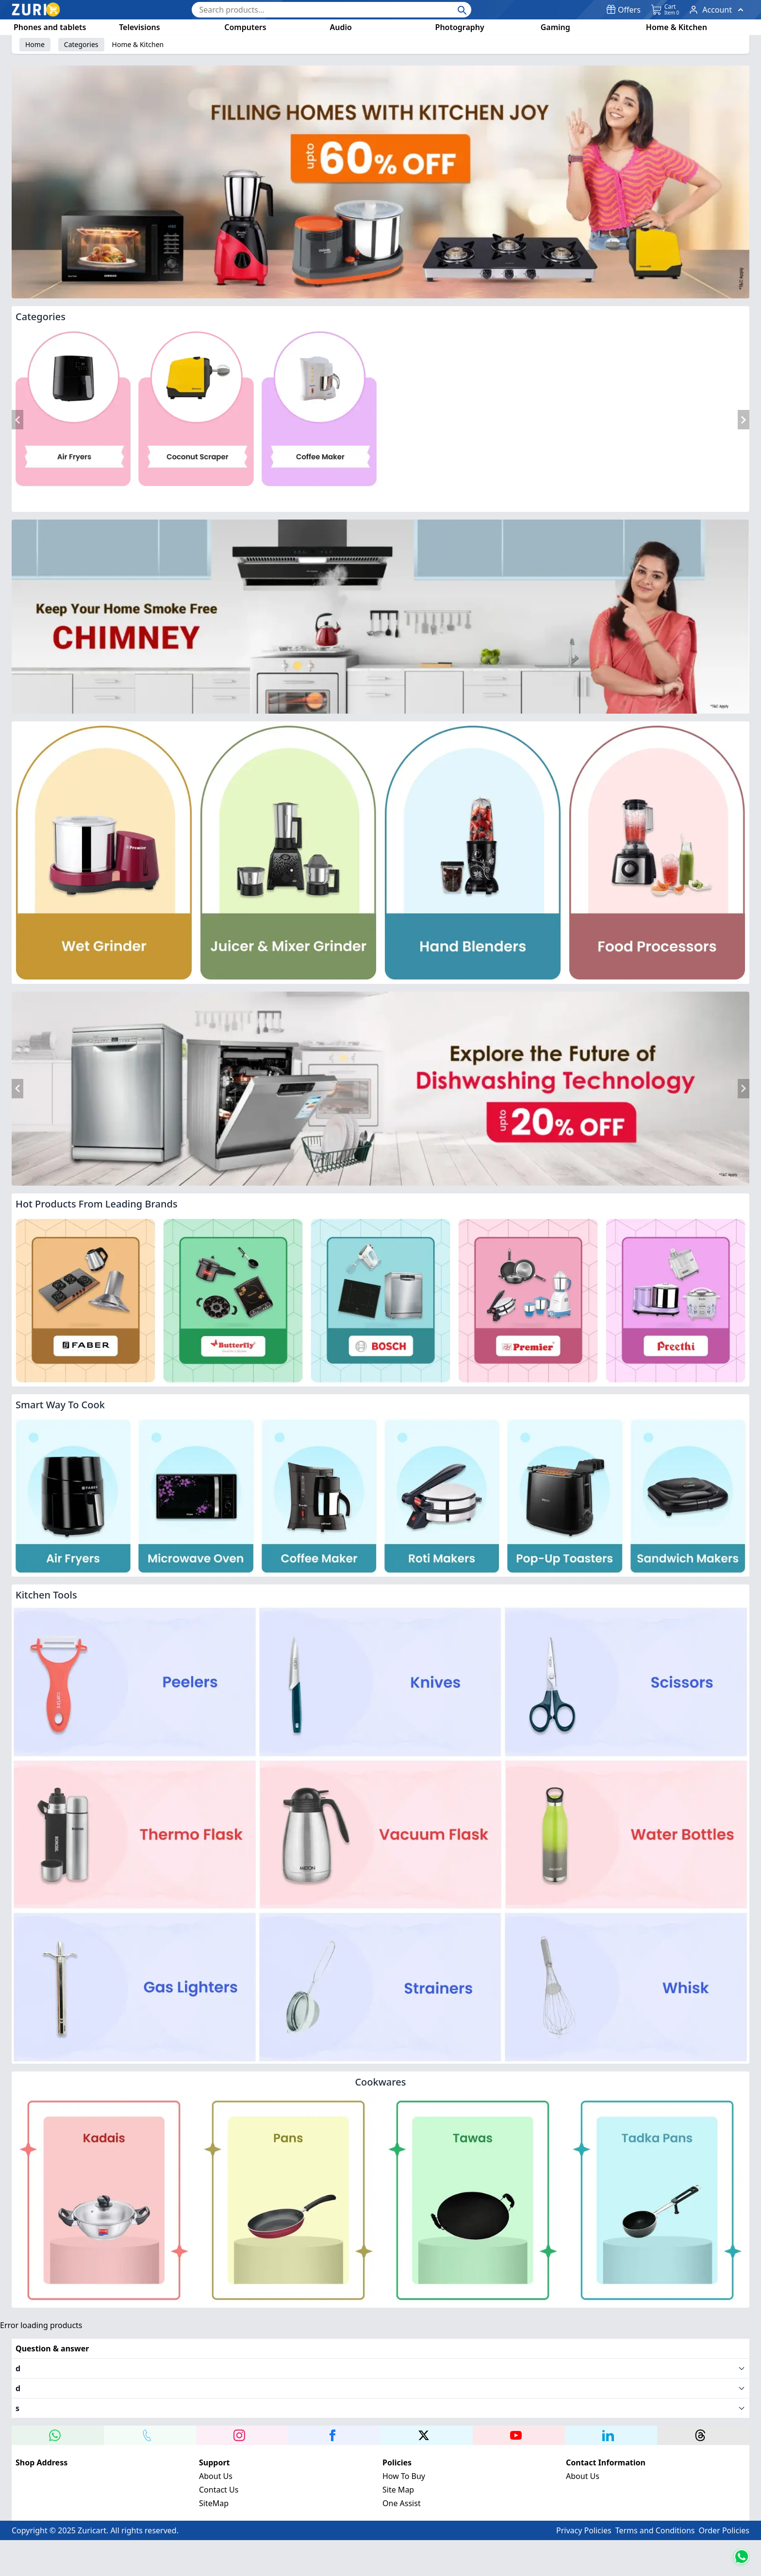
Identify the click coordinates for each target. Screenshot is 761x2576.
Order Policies (723, 2508)
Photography (459, 27)
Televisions (139, 27)
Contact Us (218, 2467)
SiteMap (214, 2481)
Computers (245, 27)
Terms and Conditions (655, 2508)
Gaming (555, 27)
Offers (623, 9)
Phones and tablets (50, 27)
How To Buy (403, 2453)
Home (35, 44)
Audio (340, 27)
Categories (81, 44)
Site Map (398, 2467)
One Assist (401, 2481)
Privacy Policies (584, 2508)
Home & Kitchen (676, 27)
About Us (215, 2453)
